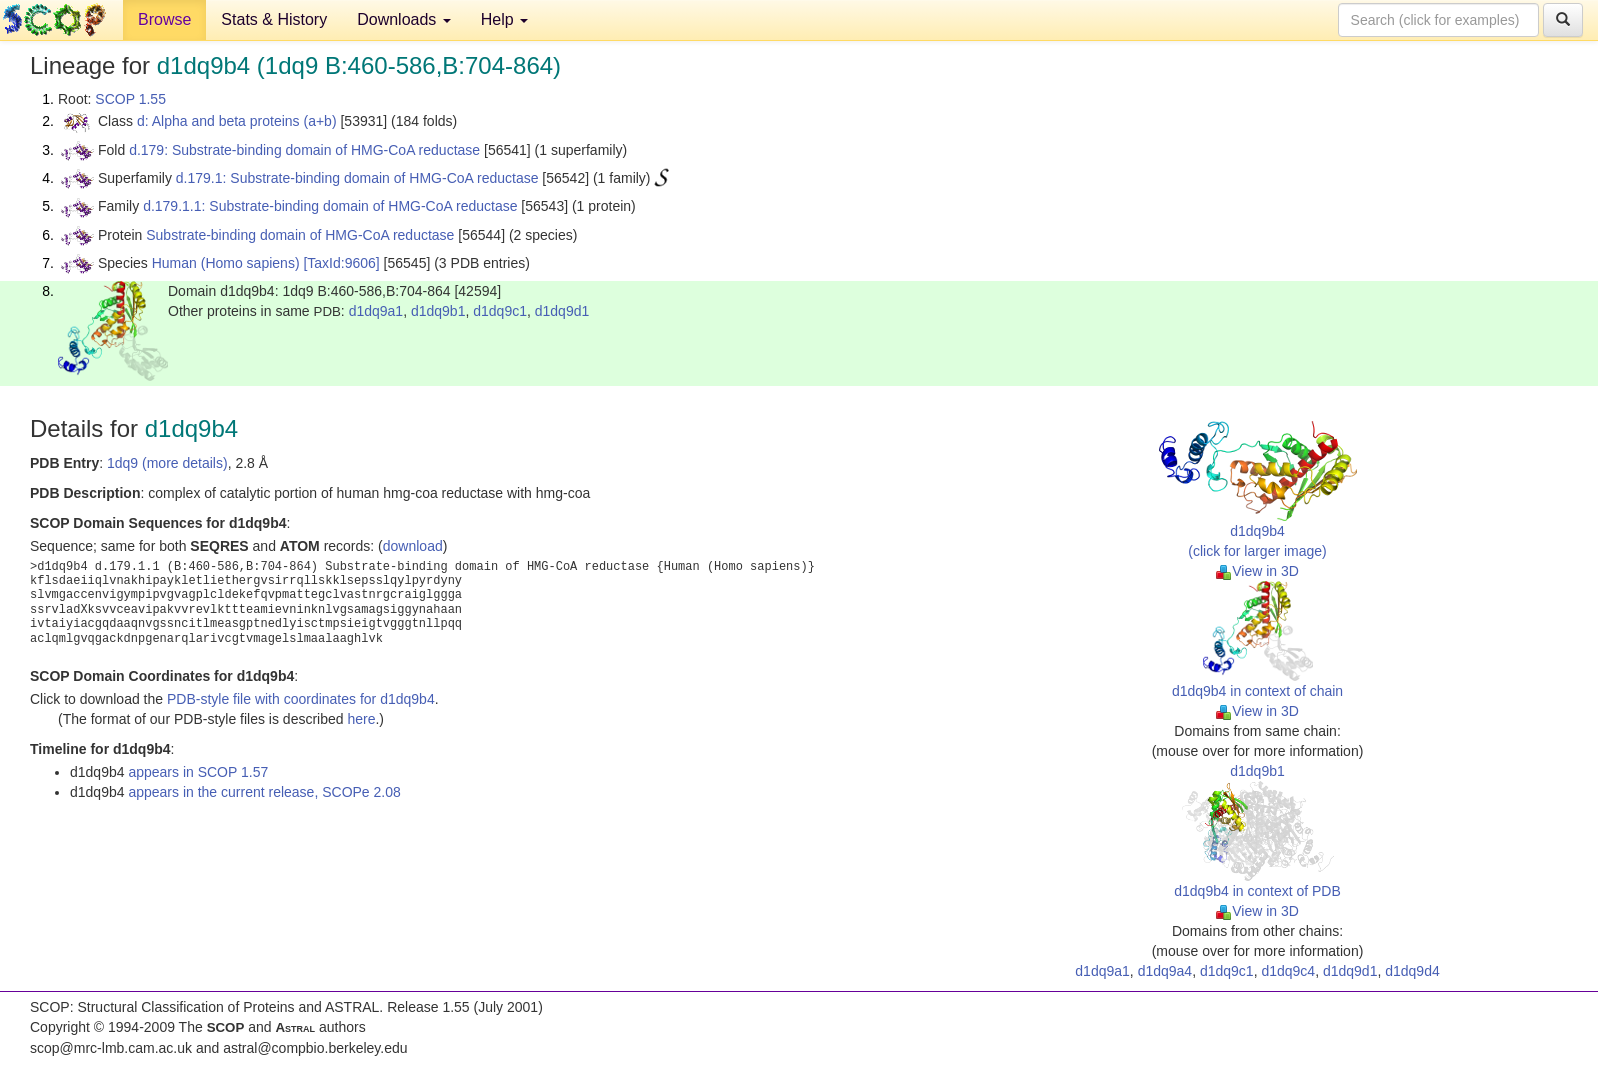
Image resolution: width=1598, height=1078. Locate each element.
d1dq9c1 (500, 311)
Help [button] (504, 19)
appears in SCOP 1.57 (198, 772)
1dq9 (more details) (167, 463)
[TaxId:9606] (341, 263)
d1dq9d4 (1412, 971)
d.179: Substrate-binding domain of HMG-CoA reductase (304, 150)
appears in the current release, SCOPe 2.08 (264, 792)
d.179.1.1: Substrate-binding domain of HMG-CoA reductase (330, 206)
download (413, 546)
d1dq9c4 (1288, 971)
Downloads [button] (404, 19)
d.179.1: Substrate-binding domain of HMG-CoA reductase (357, 178)
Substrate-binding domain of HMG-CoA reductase (300, 235)
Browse (164, 19)
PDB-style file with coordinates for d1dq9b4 (301, 699)
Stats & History (274, 19)
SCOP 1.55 (130, 99)
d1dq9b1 (438, 311)
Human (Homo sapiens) (226, 263)
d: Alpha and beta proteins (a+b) (237, 121)
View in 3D (1257, 571)
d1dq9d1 (562, 311)
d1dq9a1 (376, 311)
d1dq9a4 (1165, 971)
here (361, 719)
